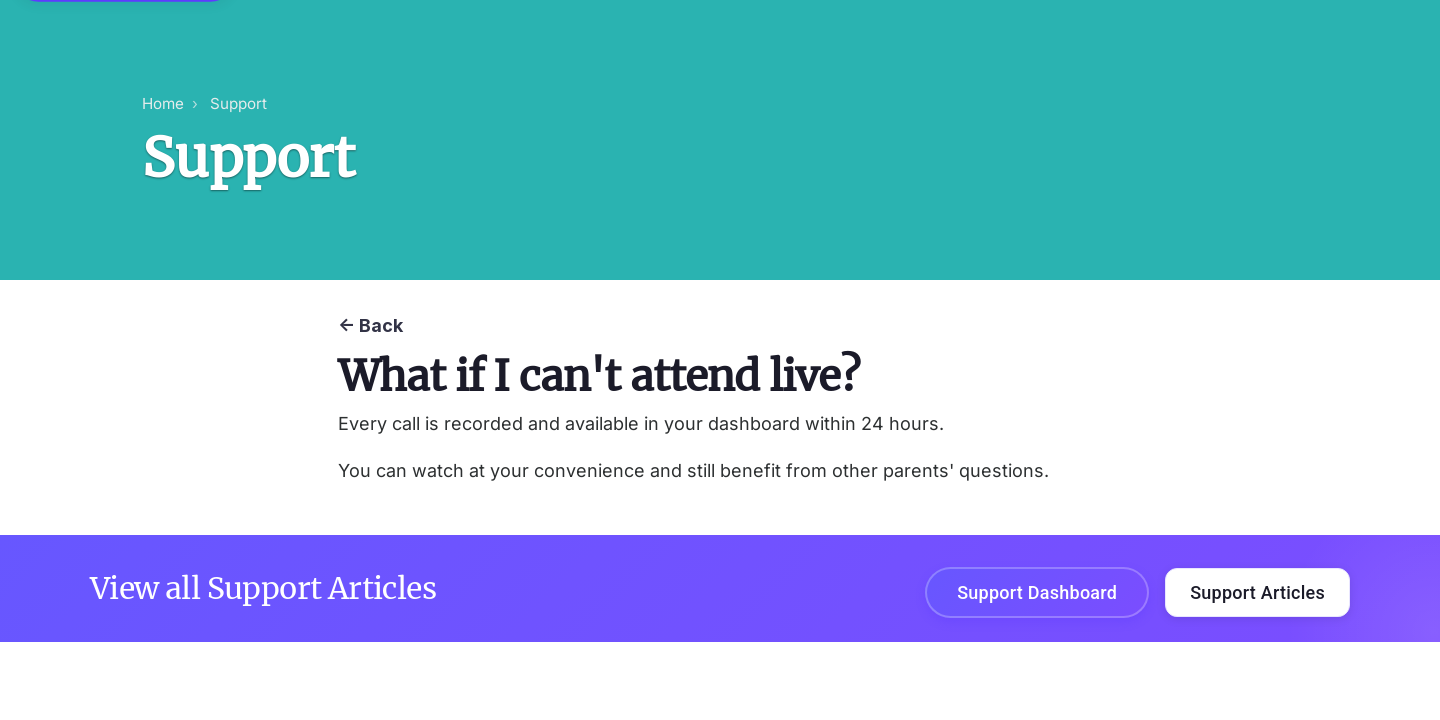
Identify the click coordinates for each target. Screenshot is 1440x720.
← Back (370, 325)
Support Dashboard (1037, 592)
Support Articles (1257, 592)
